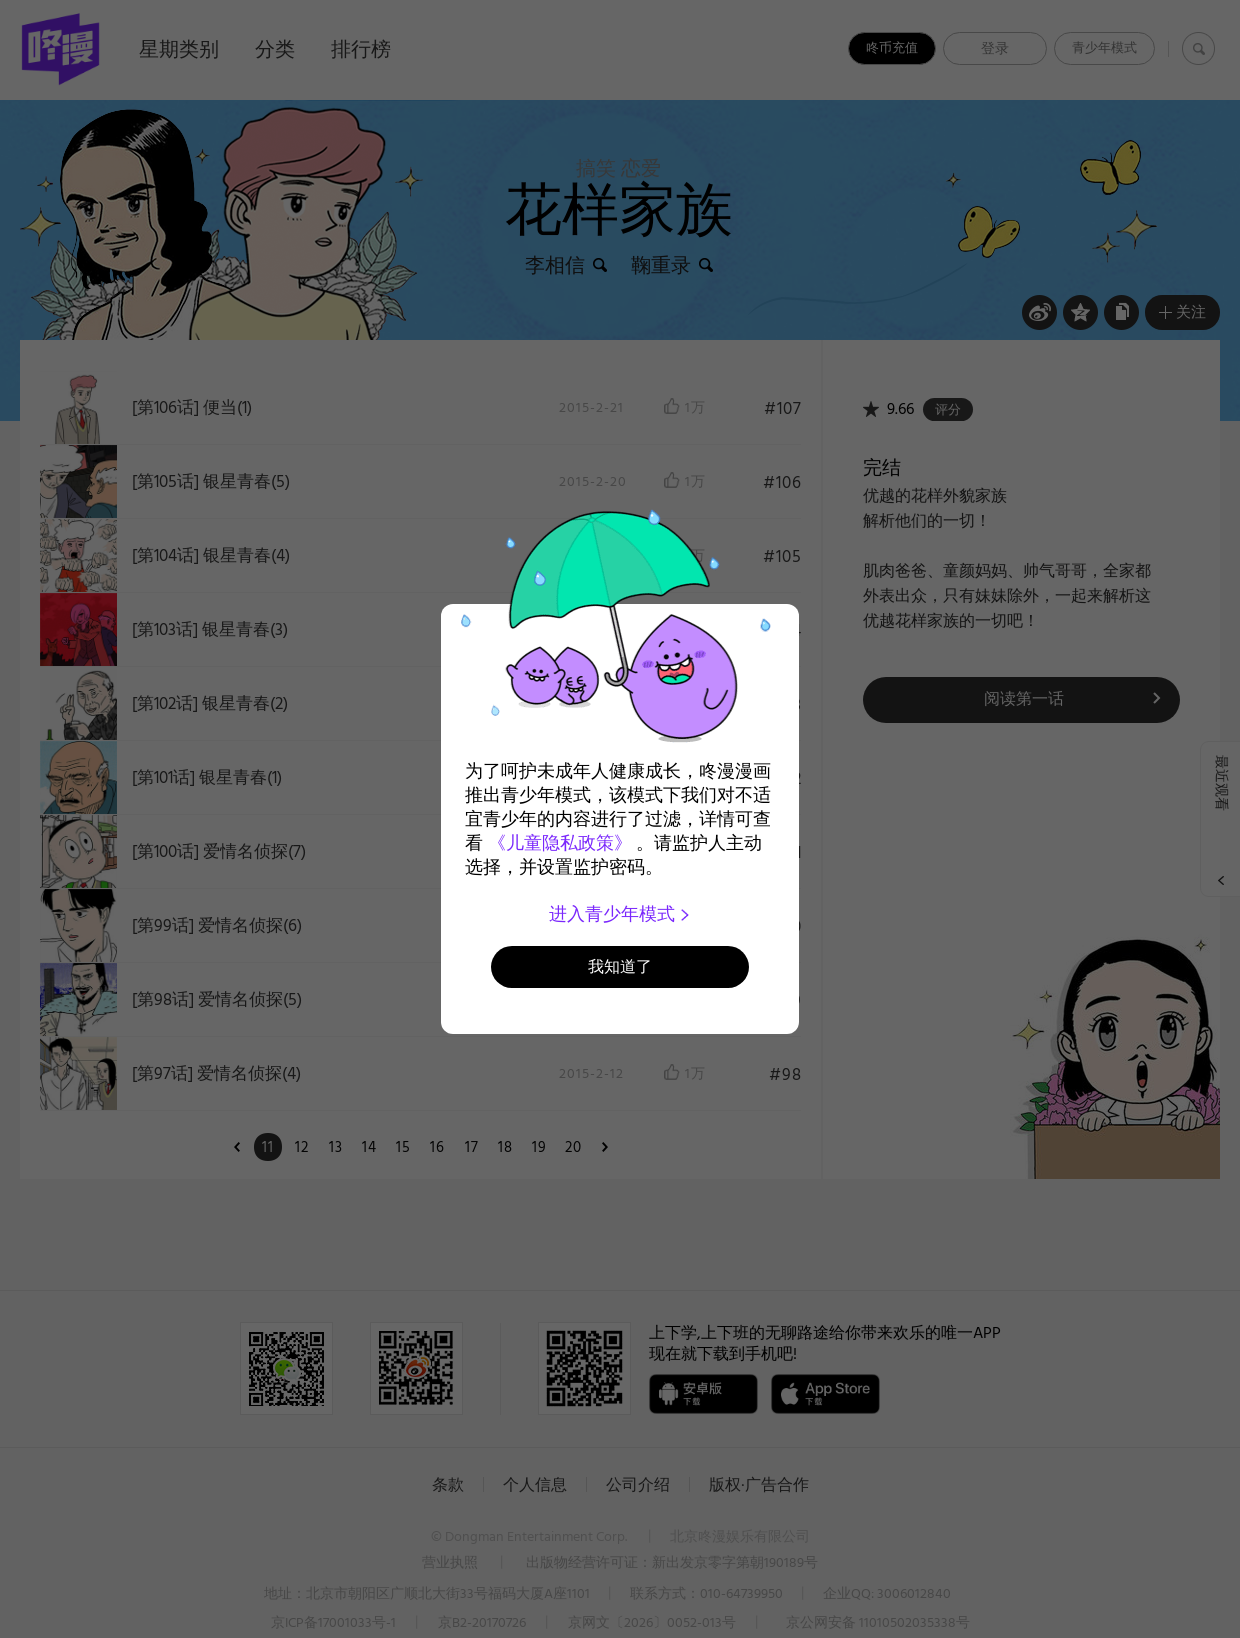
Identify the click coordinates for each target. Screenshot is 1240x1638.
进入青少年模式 (620, 914)
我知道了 (620, 966)
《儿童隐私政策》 (560, 843)
